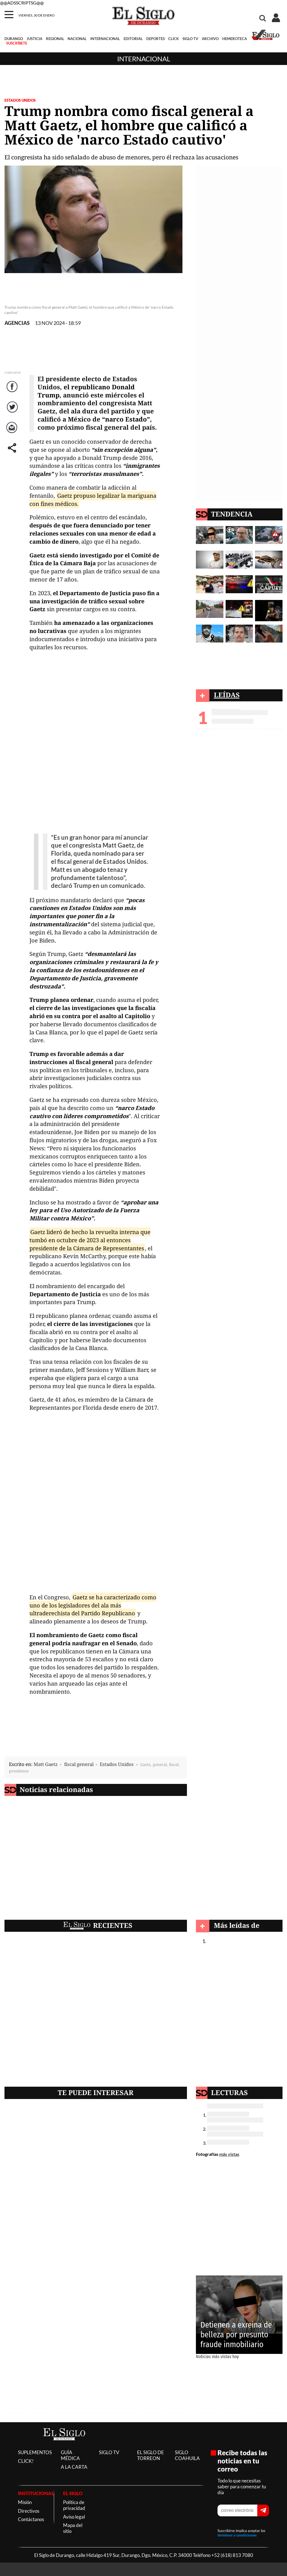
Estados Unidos (117, 1764)
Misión (25, 2502)
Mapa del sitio (72, 2528)
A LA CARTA (74, 2467)
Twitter (13, 412)
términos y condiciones (237, 2535)
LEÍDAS (227, 694)
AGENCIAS (17, 323)
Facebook (13, 392)
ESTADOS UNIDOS (20, 100)
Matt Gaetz (46, 1764)
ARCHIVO (210, 38)
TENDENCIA (232, 513)
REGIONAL (55, 38)
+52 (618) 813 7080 (232, 2555)
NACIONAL (77, 38)
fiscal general (79, 1764)
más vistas (229, 2154)
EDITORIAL (133, 38)
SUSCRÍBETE (16, 43)
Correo (13, 432)
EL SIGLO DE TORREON (150, 2455)
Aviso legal (74, 2517)
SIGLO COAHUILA (187, 2455)
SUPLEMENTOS (35, 2452)
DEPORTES (155, 38)
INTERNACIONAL (105, 38)
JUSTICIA (34, 38)
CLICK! (26, 2461)
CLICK (173, 38)
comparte (13, 453)
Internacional (143, 59)
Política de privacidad (74, 2505)
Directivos (28, 2511)
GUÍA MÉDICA (70, 2455)
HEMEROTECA (234, 38)
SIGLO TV (190, 38)
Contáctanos (31, 2519)
